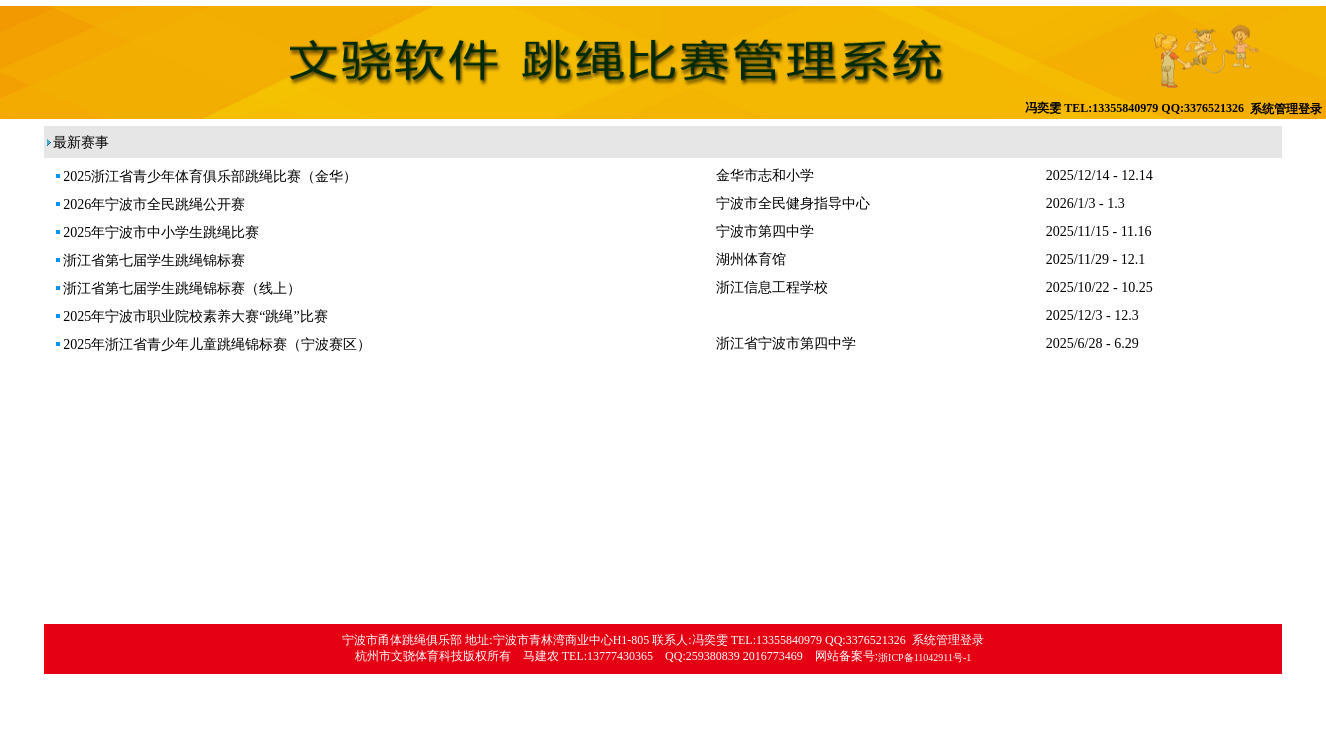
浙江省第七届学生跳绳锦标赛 (149, 260)
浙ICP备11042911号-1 (924, 657)
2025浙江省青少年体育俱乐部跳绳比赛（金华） (205, 176)
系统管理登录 (1286, 109)
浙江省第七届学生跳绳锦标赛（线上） (177, 288)
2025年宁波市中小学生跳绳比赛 (156, 232)
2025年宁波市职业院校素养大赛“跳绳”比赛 (190, 316)
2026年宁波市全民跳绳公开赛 (149, 204)
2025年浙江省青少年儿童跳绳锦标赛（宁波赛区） (212, 344)
